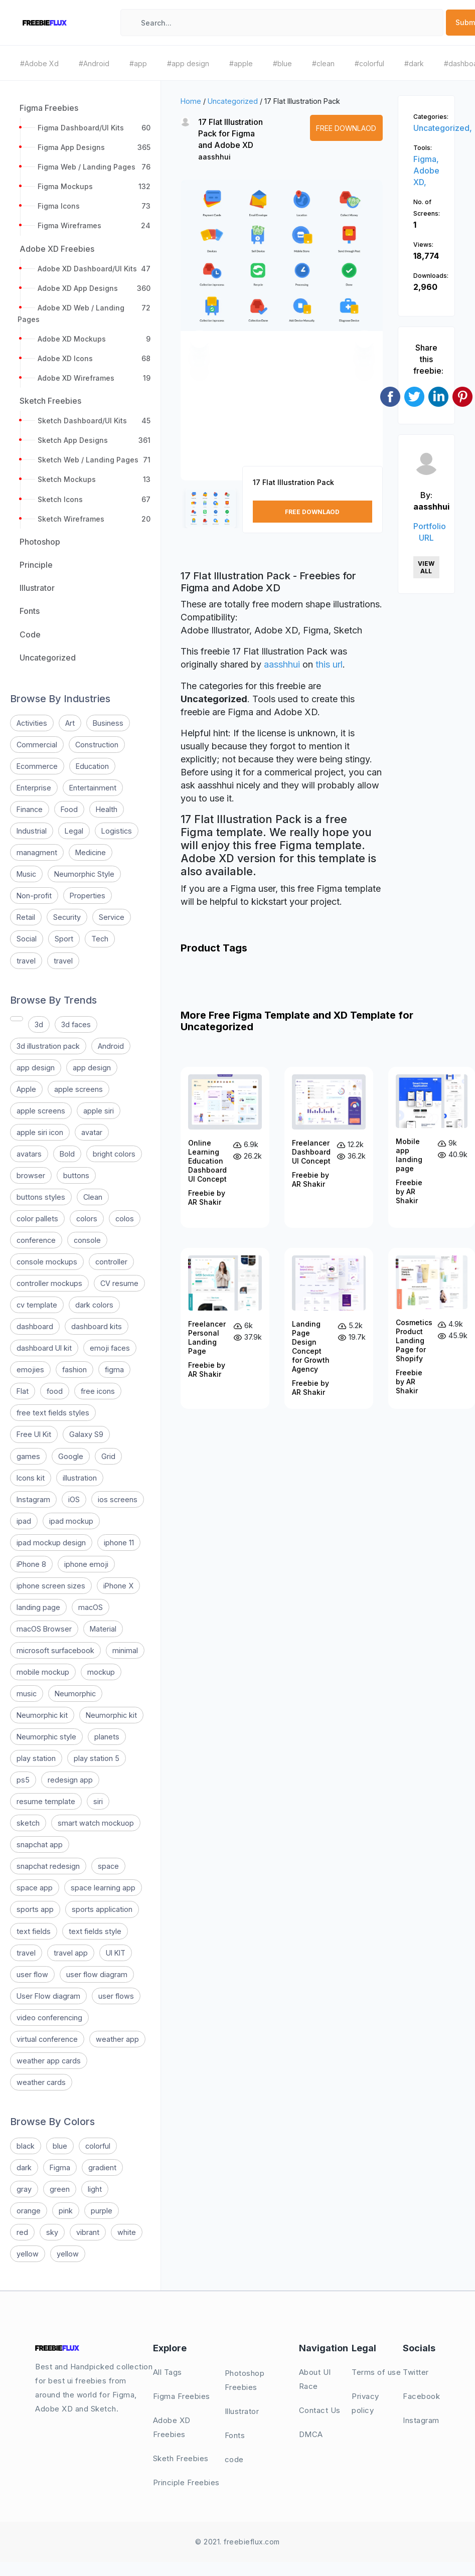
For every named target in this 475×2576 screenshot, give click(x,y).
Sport (64, 938)
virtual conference (47, 2039)
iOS (74, 1499)
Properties (87, 895)
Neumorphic (75, 1693)
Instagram (33, 1499)
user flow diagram (96, 1974)
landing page (38, 1607)
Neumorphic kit (42, 1715)
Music (26, 874)
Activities (32, 723)
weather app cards (49, 2060)
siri (98, 1801)
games (28, 1456)
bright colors (114, 1154)
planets (106, 1736)
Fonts (235, 2435)
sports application (102, 1909)
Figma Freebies (181, 2396)
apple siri (98, 1110)
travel (26, 960)
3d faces (76, 1024)
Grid (108, 1456)
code (234, 2459)
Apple (26, 1089)
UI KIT (115, 1953)
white (126, 2232)
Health (106, 809)
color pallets (37, 1218)
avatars (29, 1154)
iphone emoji (86, 1564)
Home (191, 101)
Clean (92, 1197)
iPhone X (118, 1585)
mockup (101, 1672)
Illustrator (242, 2411)
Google (70, 1456)
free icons (98, 1391)
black (26, 2146)
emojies (30, 1369)
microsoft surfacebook (55, 1650)
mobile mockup (43, 1672)
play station (36, 1758)
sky (52, 2232)
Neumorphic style (46, 1736)
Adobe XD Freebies (172, 2427)
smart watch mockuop (96, 1823)
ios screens (117, 1499)
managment (37, 852)
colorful (97, 2146)
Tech (99, 938)
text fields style (95, 1931)
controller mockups (49, 1283)
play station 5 (96, 1758)
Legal (74, 831)
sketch (28, 1823)
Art (70, 723)
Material (103, 1629)
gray (24, 2189)
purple (101, 2210)
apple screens (78, 1089)
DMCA (311, 2434)
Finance (30, 809)
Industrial (32, 831)
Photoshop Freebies (245, 2380)
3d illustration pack (48, 1046)
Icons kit (31, 1478)
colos (124, 1218)
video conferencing (49, 2017)
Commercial (37, 744)
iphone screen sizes (51, 1585)
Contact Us (320, 2410)
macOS (90, 1607)
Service (111, 917)
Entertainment (92, 787)
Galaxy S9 (86, 1434)
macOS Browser (44, 1629)
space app (35, 1887)
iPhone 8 (31, 1564)
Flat (23, 1391)
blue (60, 2146)
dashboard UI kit (44, 1348)
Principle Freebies (186, 2482)
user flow (32, 1974)
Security (67, 917)
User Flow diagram (48, 1996)
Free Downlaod (346, 128)
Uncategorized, (442, 128)
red (22, 2232)
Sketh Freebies (181, 2458)
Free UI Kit (34, 1434)
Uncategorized (233, 101)
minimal (125, 1650)
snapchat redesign (48, 1866)
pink (66, 2210)
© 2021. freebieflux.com (237, 2541)
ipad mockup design (51, 1542)
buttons (76, 1175)
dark (24, 2167)
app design (36, 1067)
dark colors (94, 1305)
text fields (34, 1931)
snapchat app (40, 1844)
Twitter (416, 2372)
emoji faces (110, 1348)
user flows (116, 1996)
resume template (46, 1801)
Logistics (116, 831)
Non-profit (34, 895)
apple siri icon (40, 1132)
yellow (28, 2253)
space (108, 1866)
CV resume (119, 1283)
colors (86, 1218)
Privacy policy (365, 2403)
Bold (67, 1154)
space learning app (103, 1887)
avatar (91, 1132)
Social (27, 938)
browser (31, 1175)
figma (114, 1369)
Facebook (421, 2396)
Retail (26, 917)
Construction (96, 744)
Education (92, 766)
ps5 (23, 1780)
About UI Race (315, 2379)
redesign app (70, 1780)
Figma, (426, 159)
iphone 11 (119, 1542)
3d (39, 1024)
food (55, 1391)
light (95, 2189)
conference (36, 1240)
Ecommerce (37, 766)
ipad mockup (71, 1521)
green (60, 2189)
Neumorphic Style (84, 874)
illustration (80, 1478)
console (87, 1240)
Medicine (90, 852)
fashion (74, 1369)
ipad (24, 1521)
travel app (71, 1953)
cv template (37, 1305)
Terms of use (376, 2372)
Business (108, 723)
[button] (199, 339)
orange (29, 2210)
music (27, 1693)
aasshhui (214, 156)
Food (69, 809)
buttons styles (41, 1197)
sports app (35, 1909)
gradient (102, 2167)
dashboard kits (96, 1326)
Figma (60, 2167)
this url (329, 664)
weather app (117, 2039)
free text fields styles (53, 1412)
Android (111, 1046)
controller (111, 1261)
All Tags (167, 2372)
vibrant (87, 2232)
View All (426, 567)
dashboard (35, 1326)
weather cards (41, 2082)
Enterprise (34, 787)
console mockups (47, 1261)
